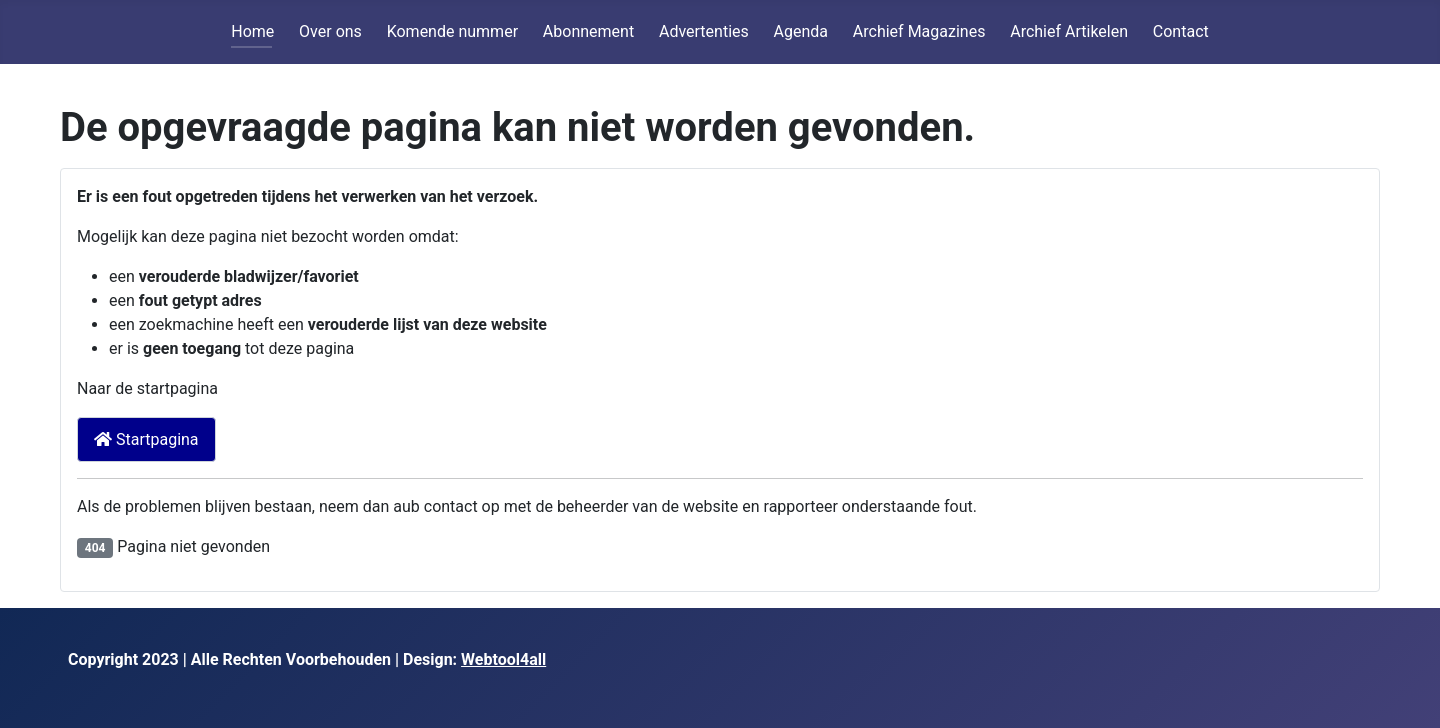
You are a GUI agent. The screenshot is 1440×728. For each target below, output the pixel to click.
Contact (1181, 31)
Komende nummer (452, 31)
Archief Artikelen (1069, 31)
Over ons (330, 31)
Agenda (801, 31)
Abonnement (588, 31)
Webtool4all (503, 659)
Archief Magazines (919, 31)
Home (252, 31)
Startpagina (146, 439)
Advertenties (704, 31)
